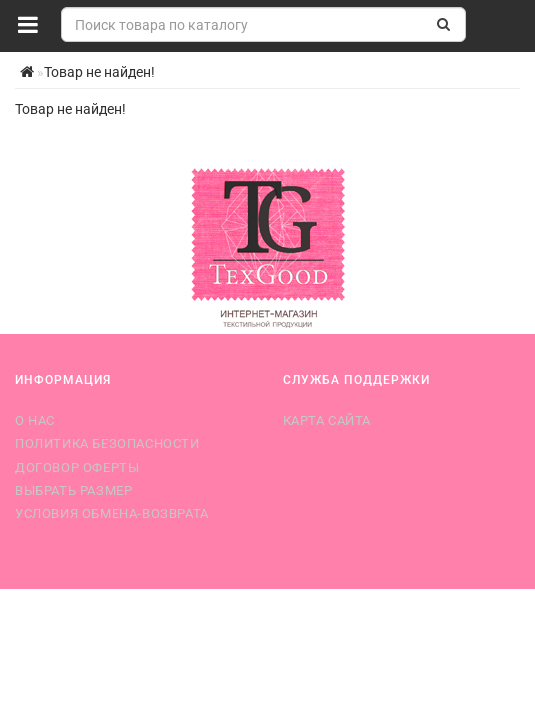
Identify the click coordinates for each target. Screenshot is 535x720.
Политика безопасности (107, 443)
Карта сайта (327, 420)
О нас (35, 420)
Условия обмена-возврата (112, 513)
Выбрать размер (73, 490)
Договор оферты (77, 467)
